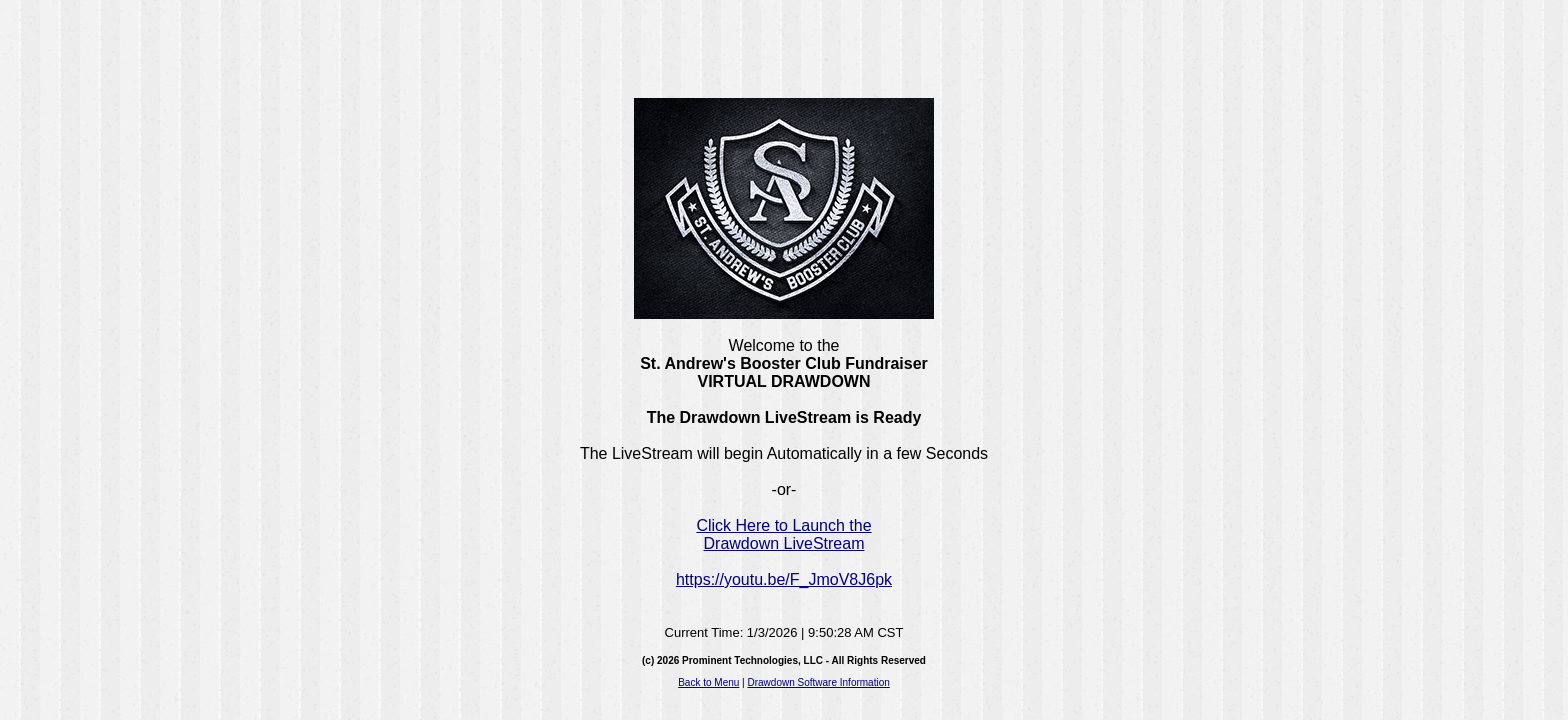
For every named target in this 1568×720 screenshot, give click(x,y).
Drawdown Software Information (819, 682)
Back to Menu (708, 682)
